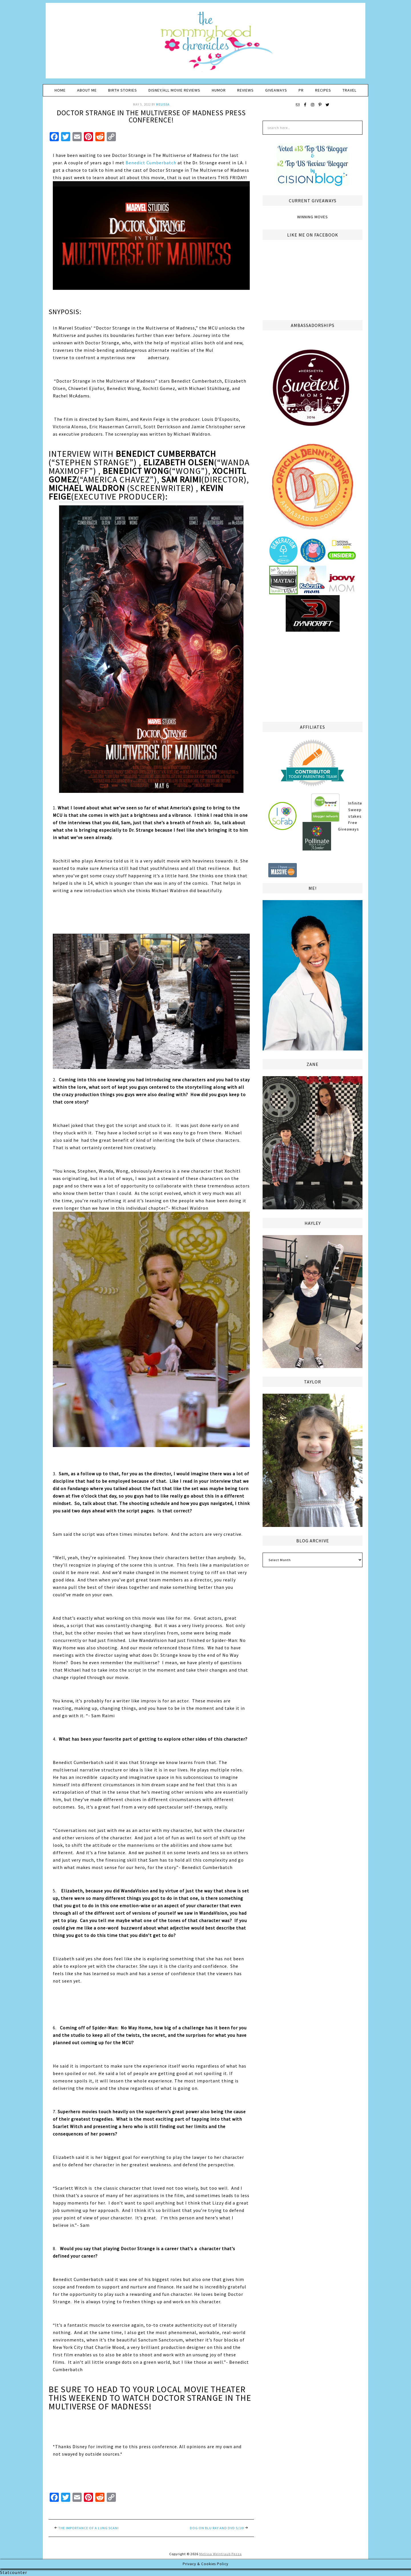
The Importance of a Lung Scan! (88, 2528)
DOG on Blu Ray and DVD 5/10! (217, 2528)
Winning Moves (312, 216)
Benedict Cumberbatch (151, 162)
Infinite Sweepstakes (355, 810)
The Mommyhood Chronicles (205, 43)
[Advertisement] (312, 676)
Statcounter (13, 2572)
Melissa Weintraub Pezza (220, 2554)
